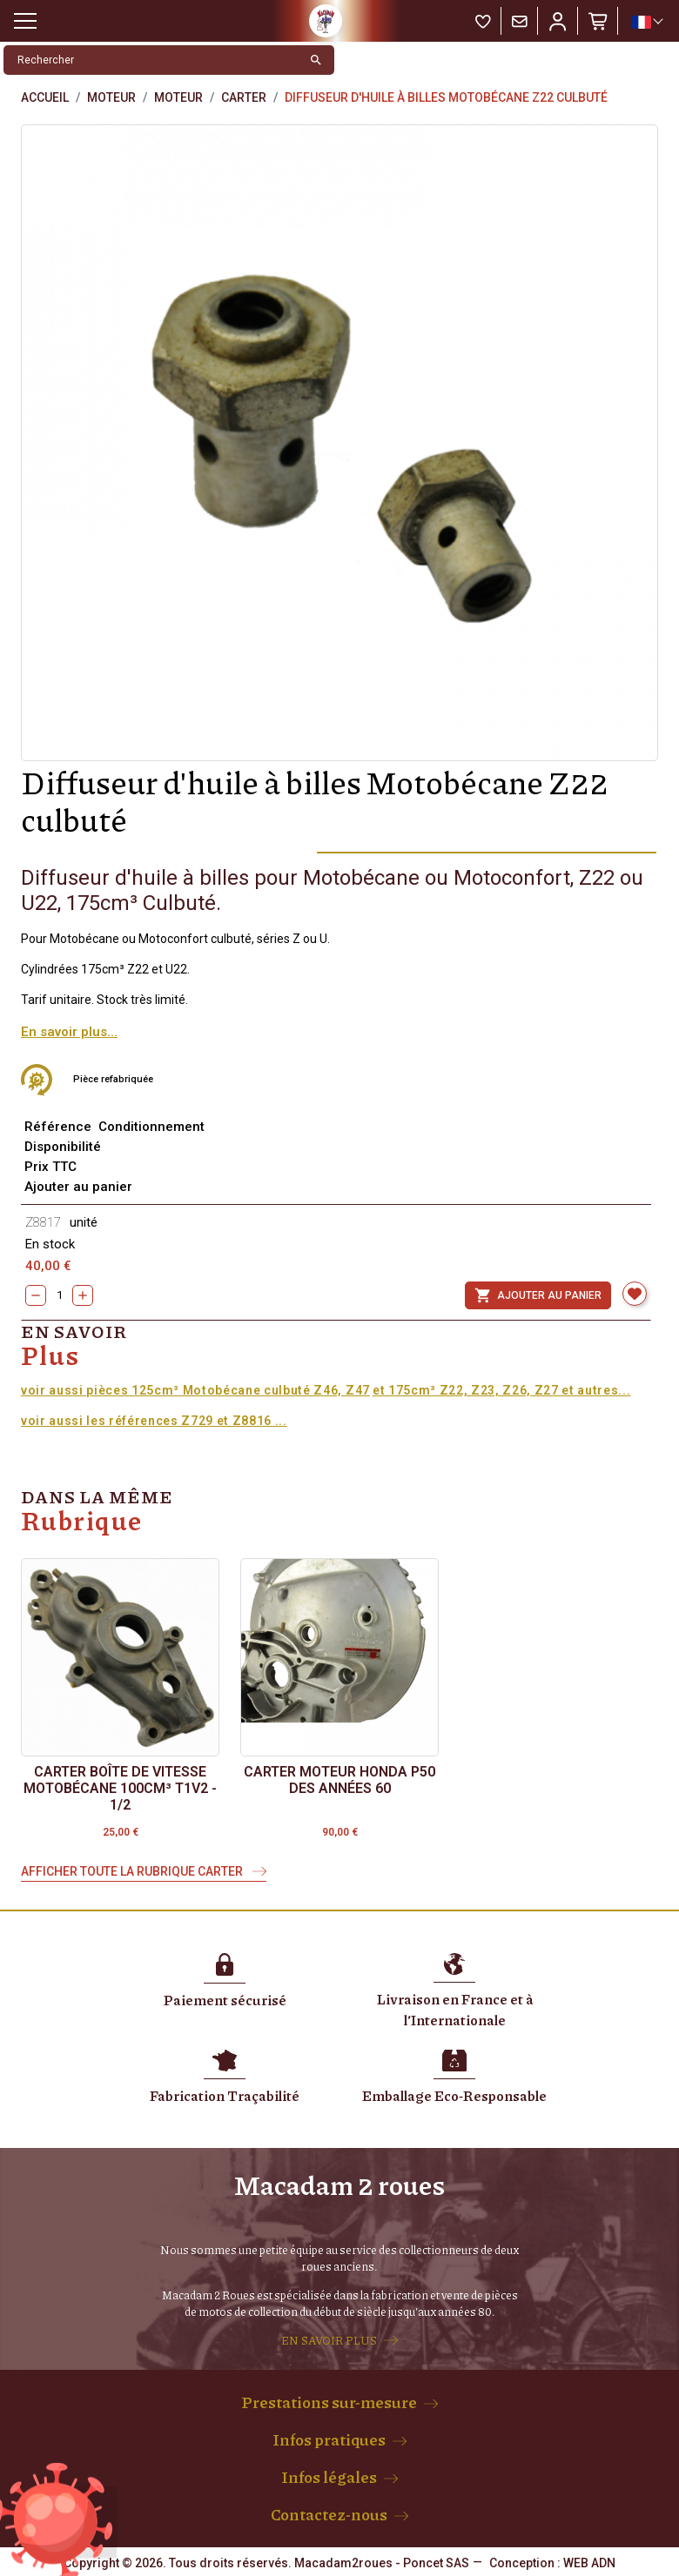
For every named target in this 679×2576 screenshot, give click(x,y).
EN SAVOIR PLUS (329, 2340)
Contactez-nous (329, 2514)
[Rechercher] (151, 60)
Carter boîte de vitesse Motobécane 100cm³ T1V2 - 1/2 (120, 1788)
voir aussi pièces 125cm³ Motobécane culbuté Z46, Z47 (195, 1390)
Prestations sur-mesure (329, 2402)
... (279, 1421)
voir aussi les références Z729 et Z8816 (146, 1421)
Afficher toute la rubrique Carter (133, 1871)
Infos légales (329, 2477)
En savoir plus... (69, 1032)
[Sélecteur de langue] (647, 21)
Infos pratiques (329, 2439)
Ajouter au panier (538, 1295)
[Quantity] (59, 1295)
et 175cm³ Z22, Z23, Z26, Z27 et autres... (501, 1390)
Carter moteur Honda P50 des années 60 (339, 1780)
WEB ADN (589, 2563)
